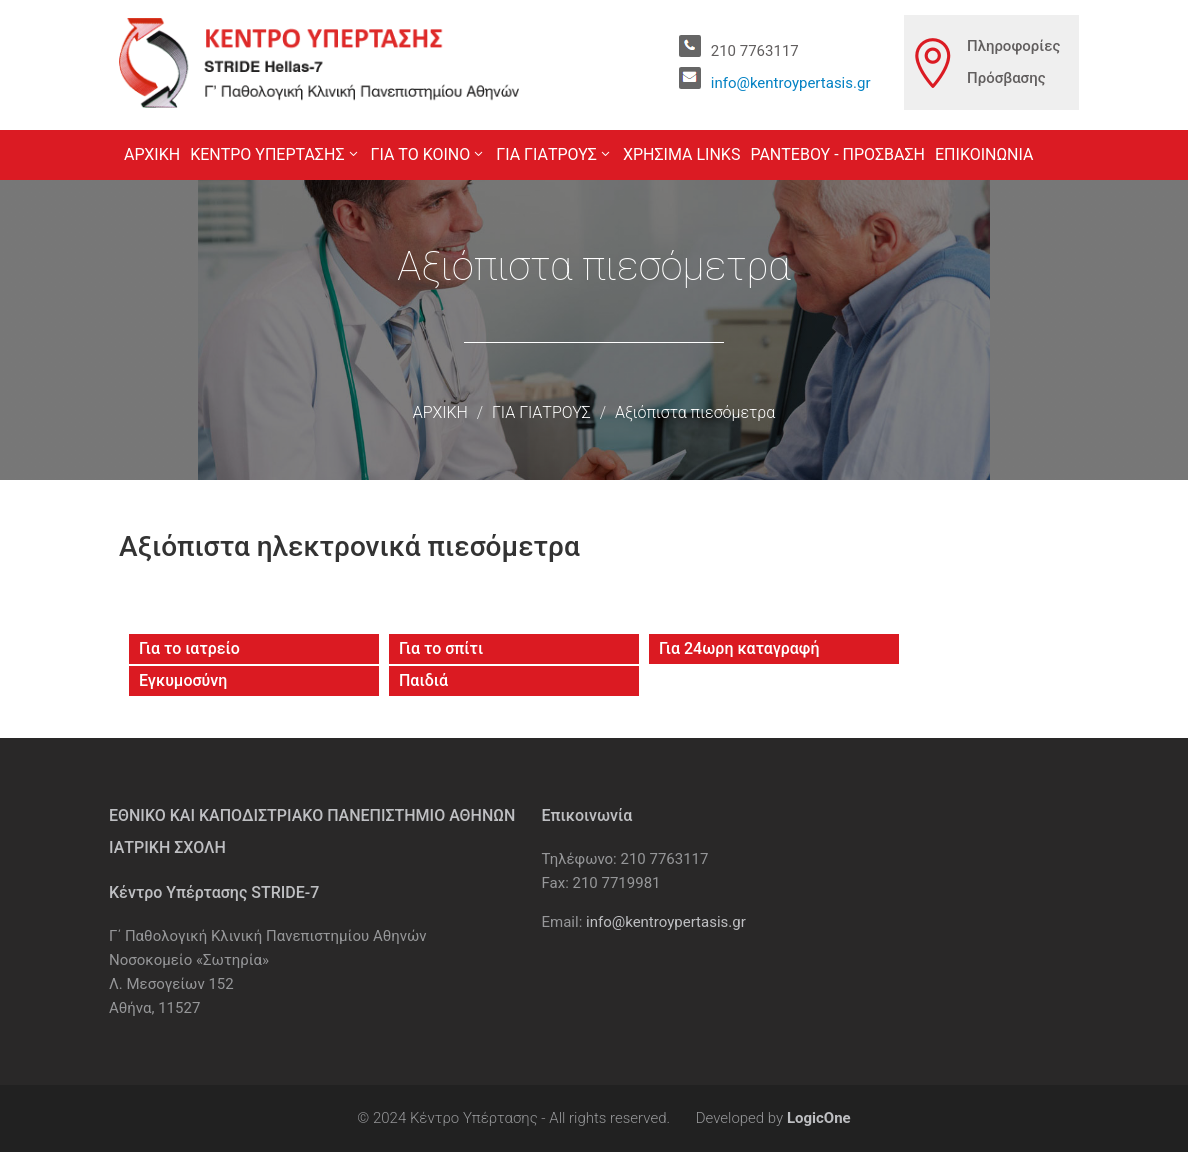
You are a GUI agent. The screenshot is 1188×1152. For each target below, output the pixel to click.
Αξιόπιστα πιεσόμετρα (695, 412)
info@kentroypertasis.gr (791, 83)
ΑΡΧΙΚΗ (440, 412)
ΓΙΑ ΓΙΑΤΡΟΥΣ (541, 412)
